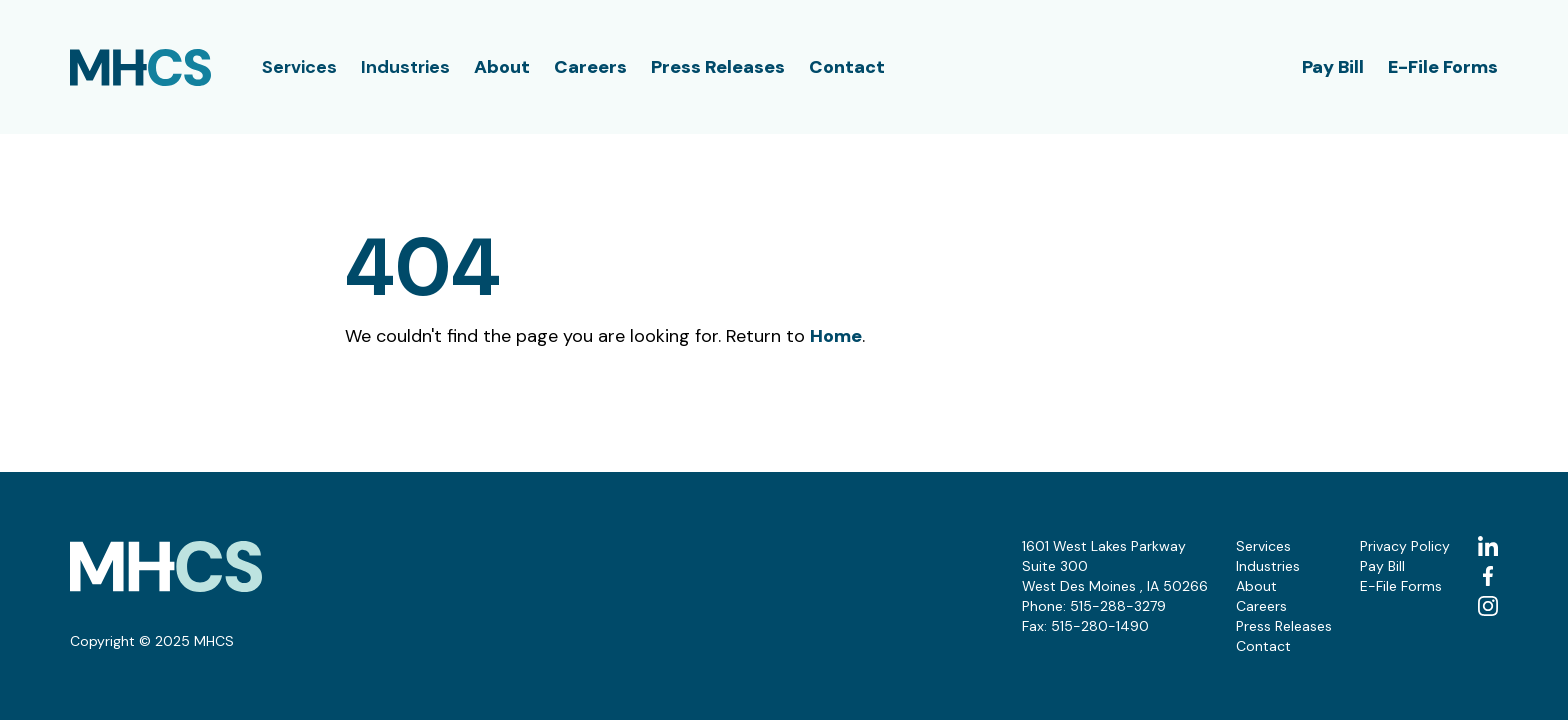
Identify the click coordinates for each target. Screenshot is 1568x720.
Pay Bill (1333, 67)
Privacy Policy (1405, 546)
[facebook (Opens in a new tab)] (1488, 576)
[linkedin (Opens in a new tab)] (1488, 546)
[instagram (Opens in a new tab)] (1488, 606)
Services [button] (299, 67)
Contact (847, 67)
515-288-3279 (1118, 606)
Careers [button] (590, 67)
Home (836, 336)
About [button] (502, 67)
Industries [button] (405, 67)
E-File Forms (1443, 67)
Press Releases (718, 67)
